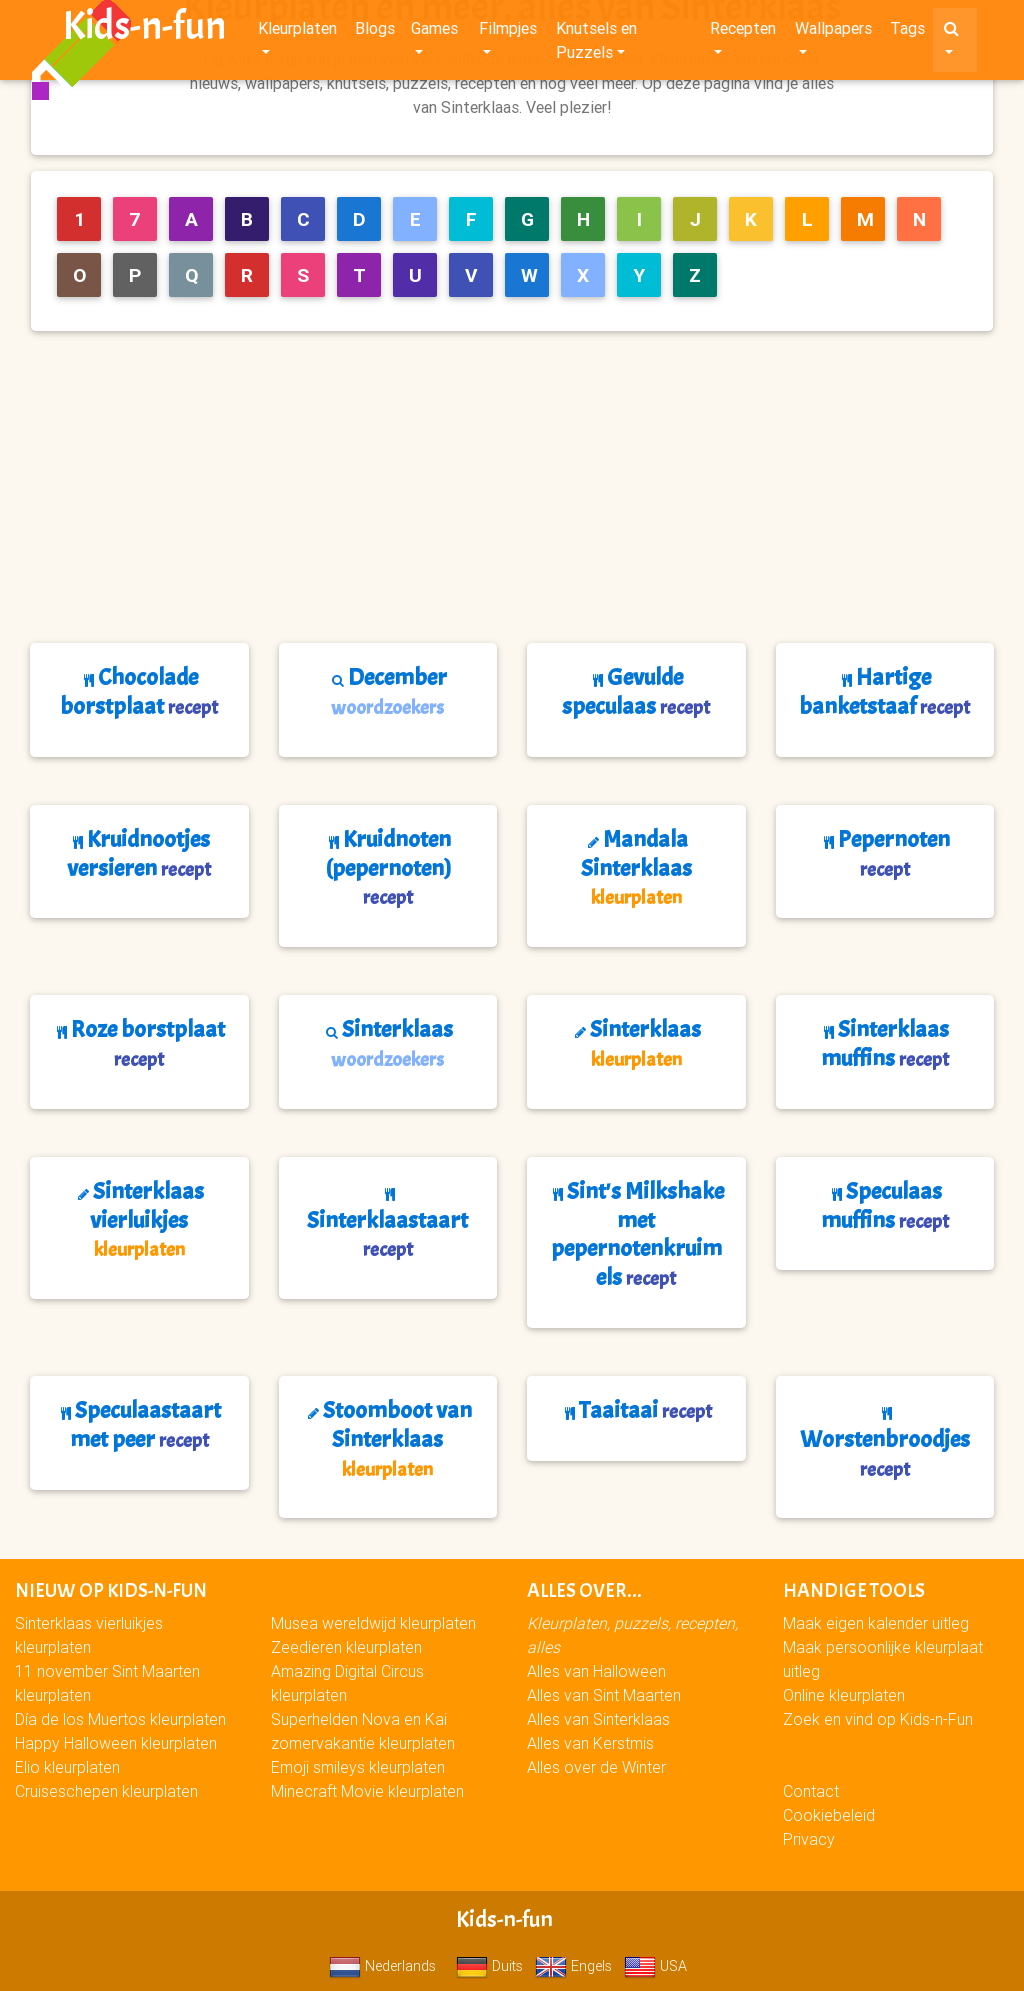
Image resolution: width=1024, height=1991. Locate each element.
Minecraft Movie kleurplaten (367, 1791)
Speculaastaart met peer (139, 1424)
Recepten (743, 32)
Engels (573, 1966)
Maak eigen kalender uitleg (876, 1623)
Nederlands (382, 1966)
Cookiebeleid (829, 1815)
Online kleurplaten (844, 1695)
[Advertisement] (520, 487)
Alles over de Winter (596, 1767)
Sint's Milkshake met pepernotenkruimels (636, 1234)
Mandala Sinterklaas (636, 867)
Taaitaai (636, 1410)
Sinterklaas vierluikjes (139, 1219)
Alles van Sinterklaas (598, 1719)
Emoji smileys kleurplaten (358, 1767)
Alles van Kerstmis (590, 1743)
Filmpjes (508, 32)
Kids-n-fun (144, 30)
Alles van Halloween (596, 1671)
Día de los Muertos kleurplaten (120, 1719)
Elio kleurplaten (67, 1767)
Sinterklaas (387, 1043)
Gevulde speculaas (636, 691)
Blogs (375, 32)
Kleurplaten (297, 32)
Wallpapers (833, 32)
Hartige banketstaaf (884, 691)
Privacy (809, 1839)
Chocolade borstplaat (139, 691)
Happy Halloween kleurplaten (116, 1743)
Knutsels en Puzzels (596, 44)
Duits (489, 1966)
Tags (907, 32)
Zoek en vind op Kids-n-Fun (878, 1719)
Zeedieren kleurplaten (346, 1647)
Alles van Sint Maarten (604, 1695)
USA (655, 1966)
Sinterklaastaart (387, 1225)
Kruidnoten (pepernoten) (388, 867)
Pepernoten (885, 853)
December (387, 691)
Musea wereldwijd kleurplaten (373, 1623)
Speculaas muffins (885, 1205)
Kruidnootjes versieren (139, 853)
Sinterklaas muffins (884, 1043)
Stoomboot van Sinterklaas (388, 1438)
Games (434, 32)
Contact (811, 1791)
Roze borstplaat (139, 1043)
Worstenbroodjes (885, 1444)
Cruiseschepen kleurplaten (106, 1791)
